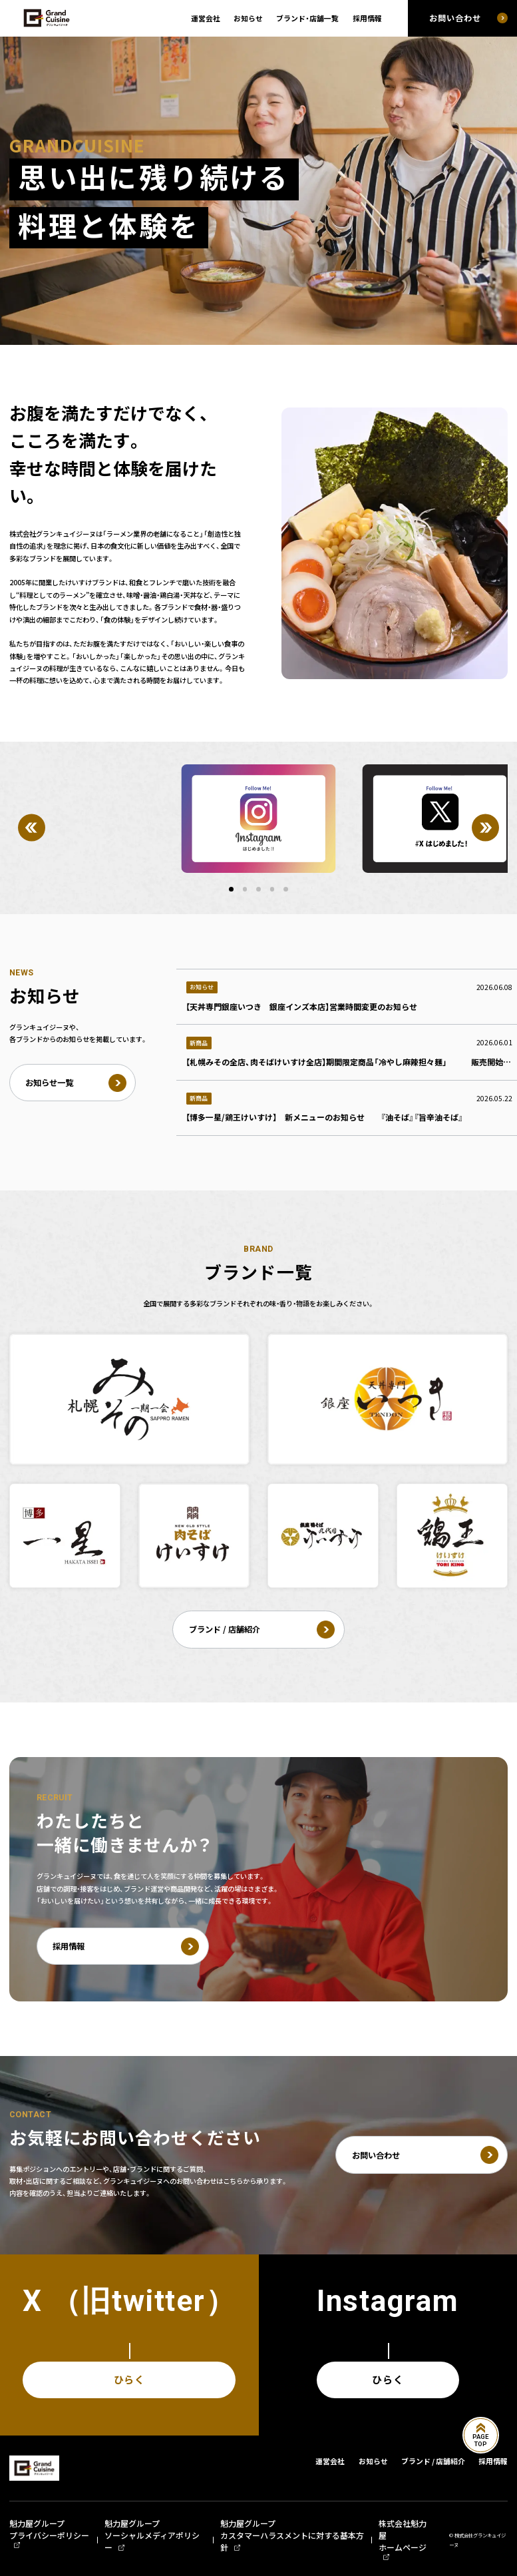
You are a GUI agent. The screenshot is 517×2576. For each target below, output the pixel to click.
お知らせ (248, 18)
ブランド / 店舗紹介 (433, 2460)
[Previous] (31, 828)
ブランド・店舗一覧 (307, 18)
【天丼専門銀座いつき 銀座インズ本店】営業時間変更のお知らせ (301, 1007)
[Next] (485, 828)
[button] (231, 889)
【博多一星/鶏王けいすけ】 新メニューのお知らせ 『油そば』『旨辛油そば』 (324, 1117)
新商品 (199, 1043)
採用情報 (367, 18)
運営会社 (205, 18)
